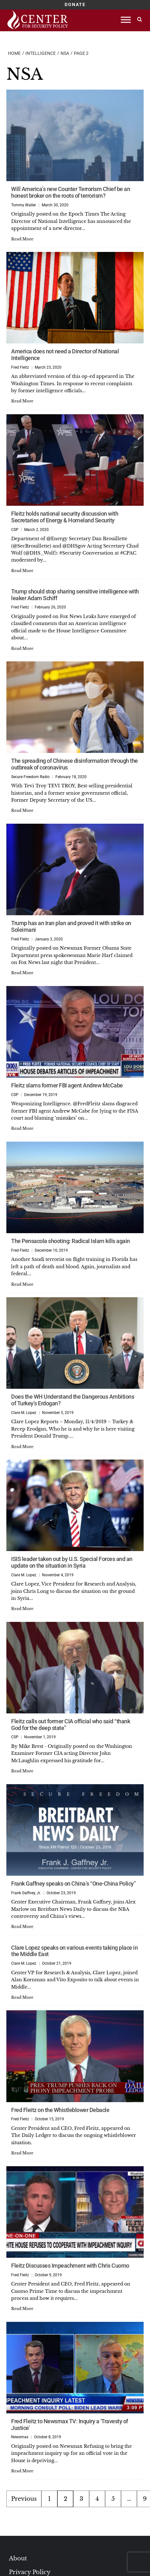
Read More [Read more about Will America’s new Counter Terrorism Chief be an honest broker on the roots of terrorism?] (22, 239)
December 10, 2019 (51, 1250)
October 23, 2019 (61, 1893)
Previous (24, 2498)
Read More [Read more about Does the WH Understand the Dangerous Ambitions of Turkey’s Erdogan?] (22, 1446)
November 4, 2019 (58, 1575)
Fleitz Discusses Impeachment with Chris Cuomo (70, 2265)
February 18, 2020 (71, 777)
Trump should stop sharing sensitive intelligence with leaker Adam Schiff (75, 594)
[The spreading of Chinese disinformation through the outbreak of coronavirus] (75, 707)
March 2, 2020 (36, 529)
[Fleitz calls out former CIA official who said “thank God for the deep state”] (75, 1667)
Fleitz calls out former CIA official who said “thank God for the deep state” (70, 1724)
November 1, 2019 (40, 1737)
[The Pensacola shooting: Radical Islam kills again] (75, 1187)
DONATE (75, 4)
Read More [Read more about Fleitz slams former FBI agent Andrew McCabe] (22, 1128)
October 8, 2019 (47, 2437)
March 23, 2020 (48, 367)
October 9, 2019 (48, 2275)
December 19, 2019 (40, 1095)
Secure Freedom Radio (30, 777)
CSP (14, 529)
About (18, 2558)
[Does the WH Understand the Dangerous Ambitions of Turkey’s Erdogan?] (75, 1343)
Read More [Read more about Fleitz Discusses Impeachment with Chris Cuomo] (22, 2308)
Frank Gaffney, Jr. (26, 1893)
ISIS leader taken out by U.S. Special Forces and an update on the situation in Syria (71, 1562)
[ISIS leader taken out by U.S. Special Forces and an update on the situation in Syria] (75, 1505)
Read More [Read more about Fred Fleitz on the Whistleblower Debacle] (22, 2153)
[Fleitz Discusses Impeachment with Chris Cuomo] (75, 2212)
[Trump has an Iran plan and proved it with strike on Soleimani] (75, 869)
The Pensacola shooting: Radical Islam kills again (70, 1241)
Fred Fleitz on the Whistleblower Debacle (60, 2110)
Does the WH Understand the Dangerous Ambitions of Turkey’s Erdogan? (72, 1400)
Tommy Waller (23, 205)
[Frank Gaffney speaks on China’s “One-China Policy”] (75, 1830)
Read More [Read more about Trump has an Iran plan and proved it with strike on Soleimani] (22, 972)
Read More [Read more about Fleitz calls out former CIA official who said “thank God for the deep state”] (22, 1771)
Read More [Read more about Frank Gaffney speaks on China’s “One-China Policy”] (22, 1926)
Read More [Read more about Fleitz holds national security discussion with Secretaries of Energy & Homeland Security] (22, 570)
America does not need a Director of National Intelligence (65, 354)
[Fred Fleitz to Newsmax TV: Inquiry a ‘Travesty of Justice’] (75, 2367)
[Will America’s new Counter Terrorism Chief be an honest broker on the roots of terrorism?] (75, 135)
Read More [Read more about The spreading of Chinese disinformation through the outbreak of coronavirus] (22, 810)
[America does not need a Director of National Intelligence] (75, 297)
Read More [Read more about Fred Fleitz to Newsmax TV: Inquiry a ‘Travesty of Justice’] (22, 2471)
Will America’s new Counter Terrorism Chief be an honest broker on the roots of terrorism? (70, 192)
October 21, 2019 (56, 1963)
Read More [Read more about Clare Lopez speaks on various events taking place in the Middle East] (22, 1997)
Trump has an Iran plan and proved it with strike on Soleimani (71, 926)
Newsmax (19, 2437)
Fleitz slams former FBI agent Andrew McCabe (67, 1085)
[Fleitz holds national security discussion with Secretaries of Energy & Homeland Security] (75, 460)
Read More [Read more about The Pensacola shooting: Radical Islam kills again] (22, 1284)
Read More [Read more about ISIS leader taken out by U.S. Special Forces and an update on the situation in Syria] (22, 1608)
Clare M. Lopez (23, 1412)
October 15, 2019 (49, 2119)
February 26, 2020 (50, 607)
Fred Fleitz (20, 367)
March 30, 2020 (55, 205)
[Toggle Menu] (126, 20)
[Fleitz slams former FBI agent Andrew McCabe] (75, 1032)
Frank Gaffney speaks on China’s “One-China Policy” (73, 1883)
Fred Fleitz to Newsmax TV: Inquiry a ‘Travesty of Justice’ (69, 2424)
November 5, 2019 (58, 1412)
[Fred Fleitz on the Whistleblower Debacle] (75, 2056)
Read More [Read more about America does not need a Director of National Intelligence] (22, 401)
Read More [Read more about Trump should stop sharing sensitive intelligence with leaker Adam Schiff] (22, 648)
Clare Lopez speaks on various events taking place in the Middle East (74, 1951)
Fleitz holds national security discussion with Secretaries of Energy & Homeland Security (64, 517)
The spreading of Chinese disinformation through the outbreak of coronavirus (74, 764)
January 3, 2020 (49, 939)
